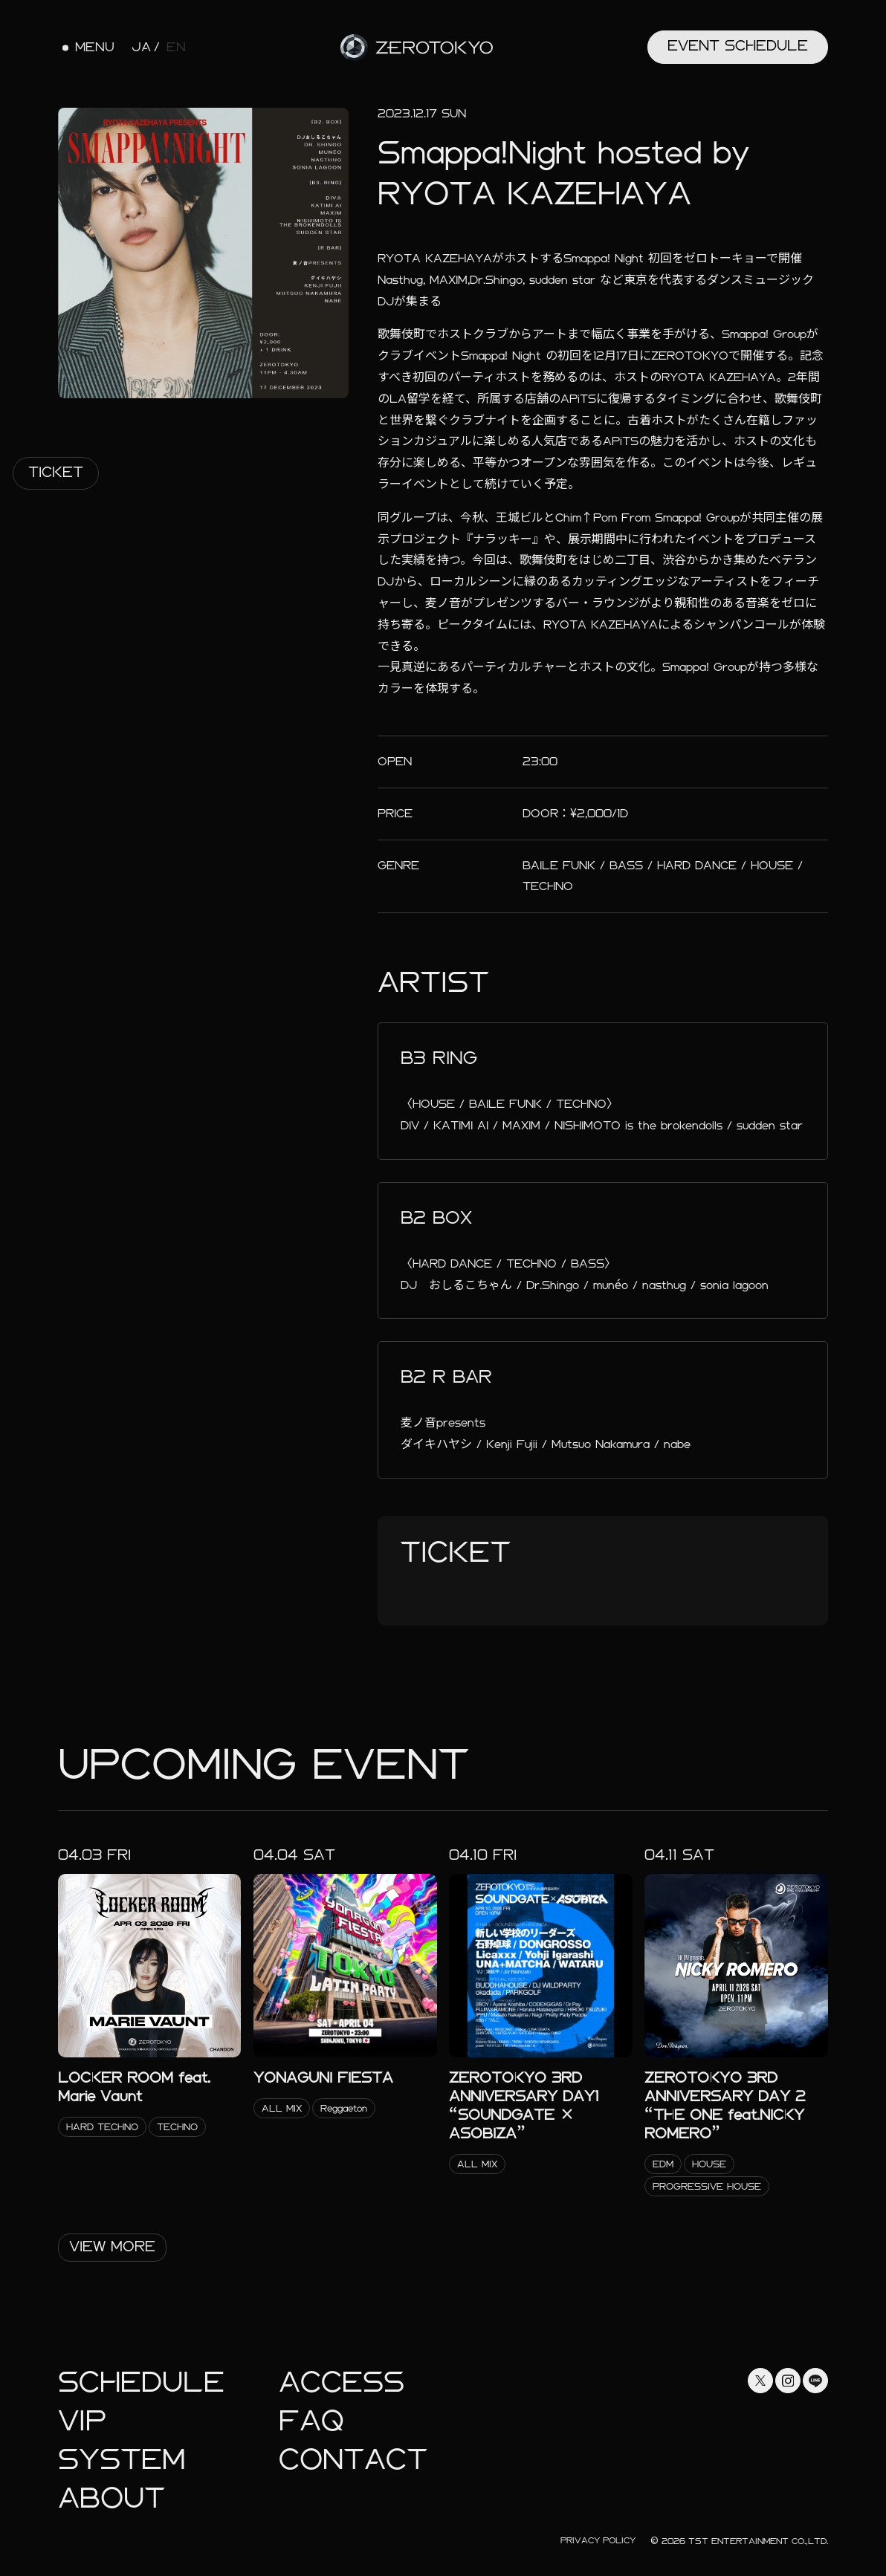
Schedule (141, 2382)
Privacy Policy (598, 2540)
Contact (353, 2459)
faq (311, 2421)
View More (112, 2246)
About (111, 2498)
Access (341, 2382)
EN (176, 47)
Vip (82, 2421)
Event (737, 45)
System (121, 2459)
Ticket (55, 472)
